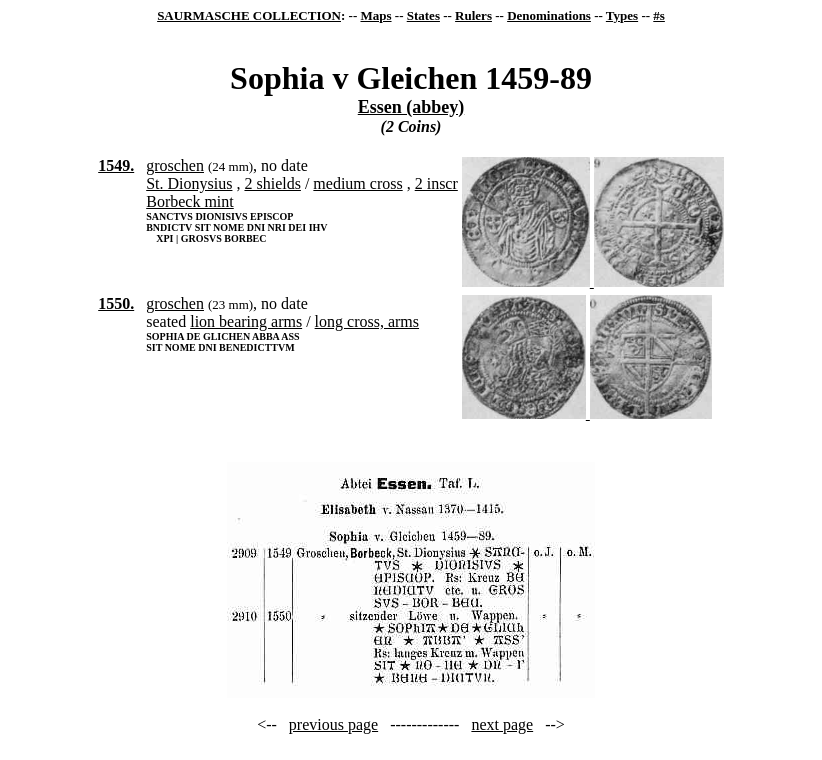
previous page (333, 724)
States (423, 15)
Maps (375, 15)
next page (502, 724)
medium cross (357, 183)
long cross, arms (367, 321)
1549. (116, 165)
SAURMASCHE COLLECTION (249, 15)
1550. (116, 303)
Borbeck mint (190, 201)
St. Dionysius (189, 183)
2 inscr (436, 183)
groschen (175, 165)
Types (622, 15)
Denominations (549, 15)
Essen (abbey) (411, 107)
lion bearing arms (246, 321)
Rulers (473, 15)
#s (659, 15)
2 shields (272, 183)
